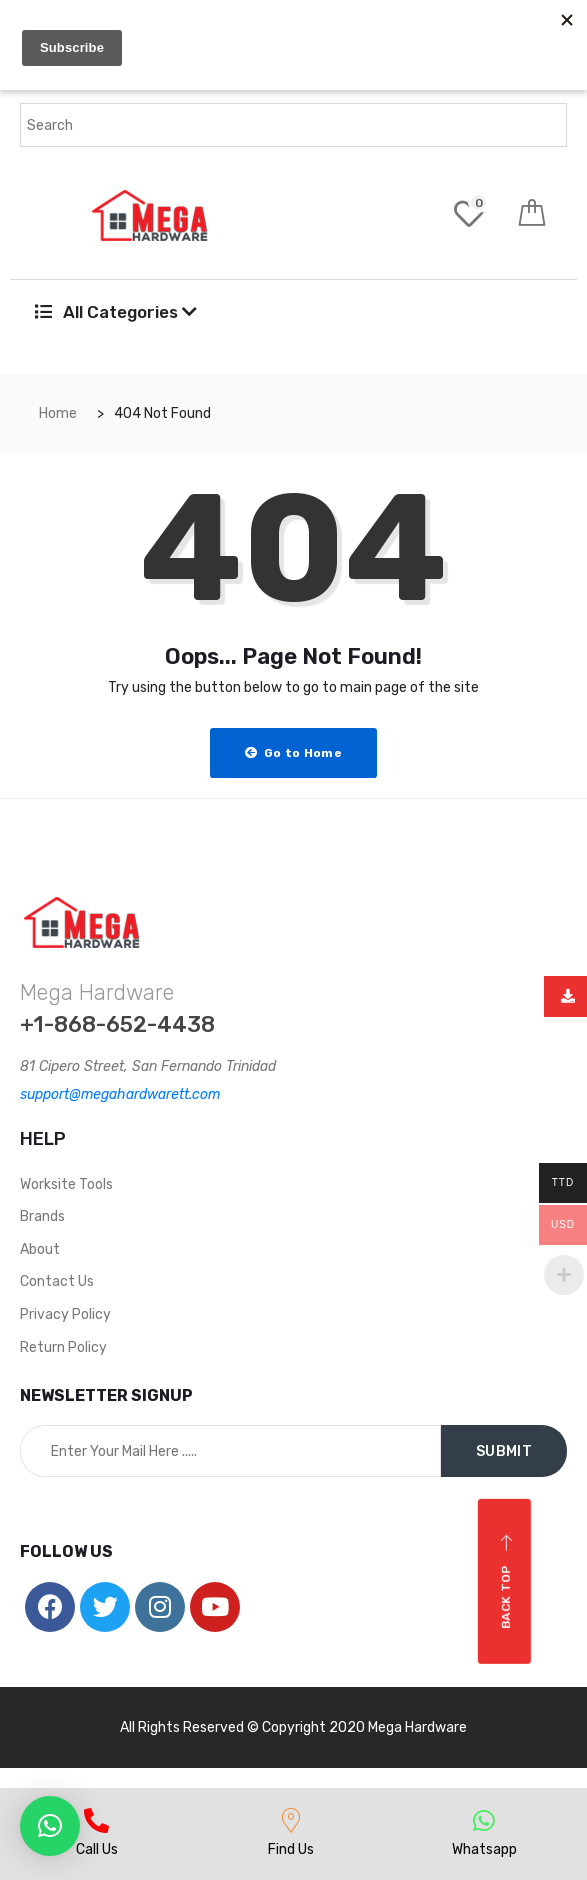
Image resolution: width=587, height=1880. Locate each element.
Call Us (97, 1849)
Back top (506, 1581)
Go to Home (293, 753)
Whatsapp (484, 1849)
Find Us (291, 1849)
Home (58, 413)
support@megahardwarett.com (120, 1094)
